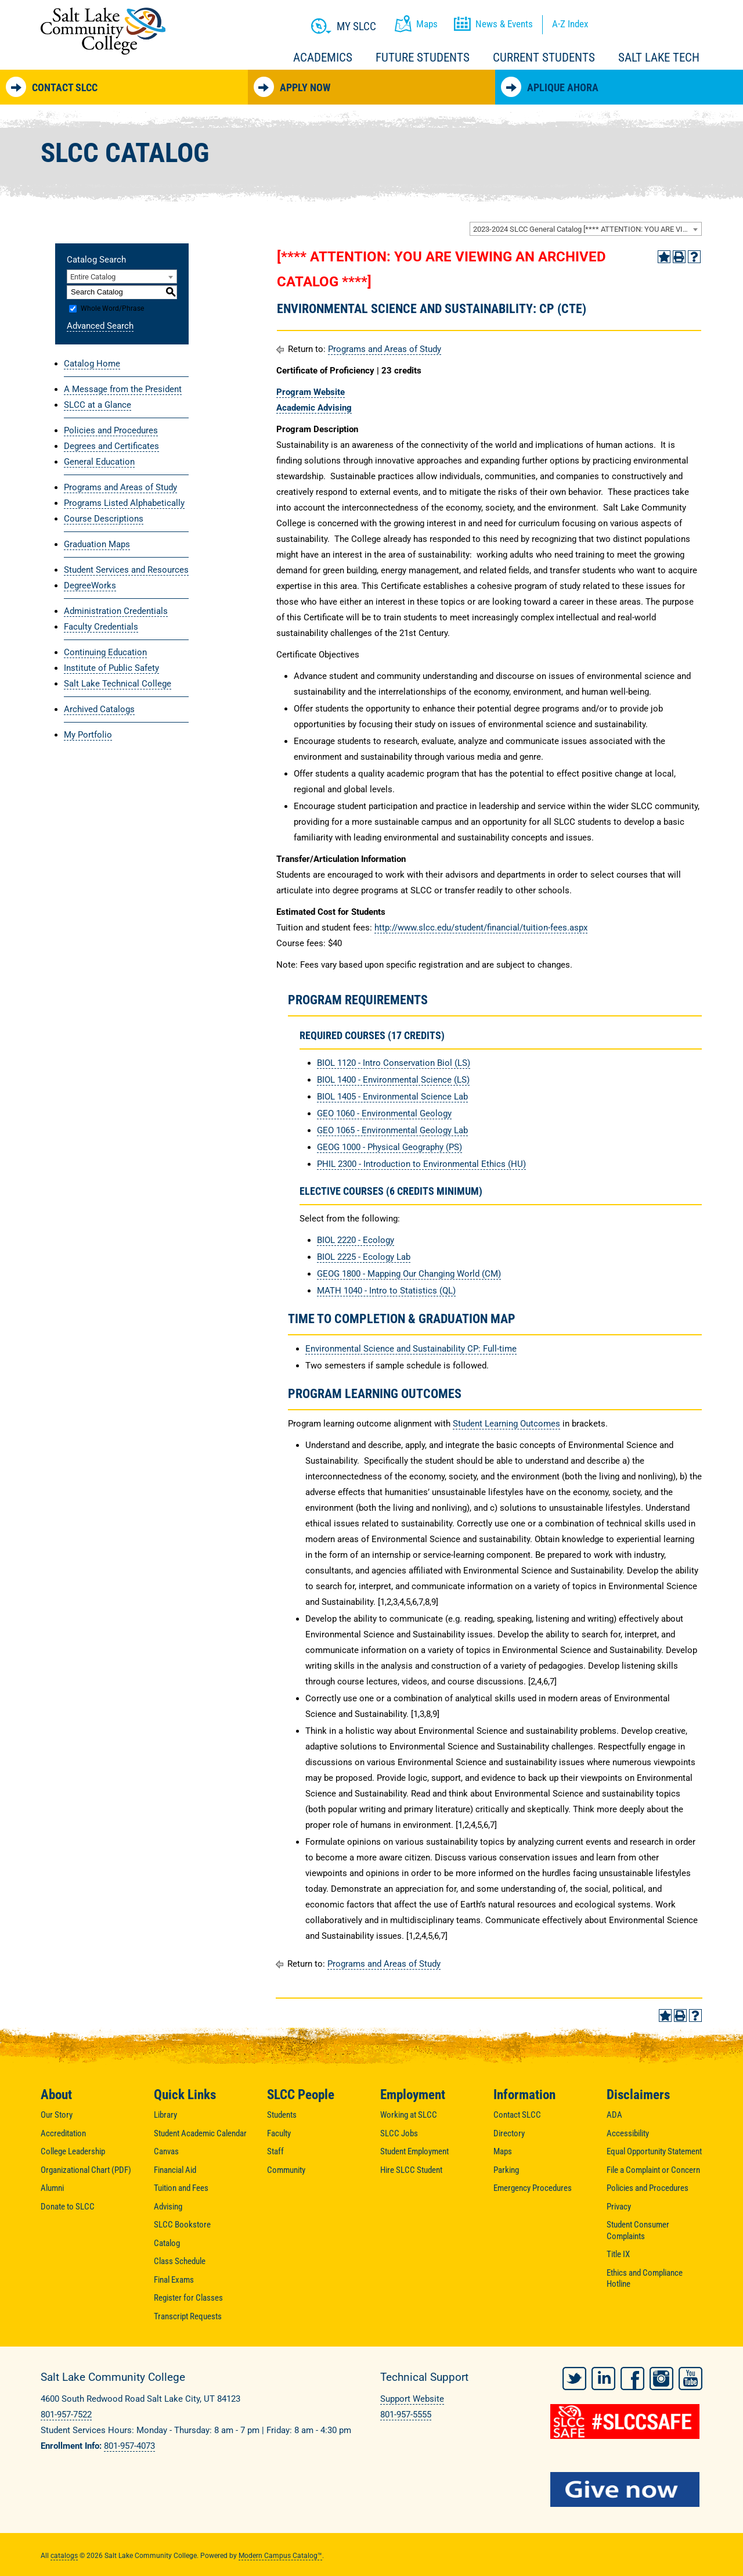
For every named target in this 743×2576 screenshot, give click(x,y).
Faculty (279, 2133)
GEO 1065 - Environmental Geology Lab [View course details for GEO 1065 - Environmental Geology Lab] (392, 1130)
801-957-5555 (405, 2414)
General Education (99, 462)
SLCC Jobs (399, 2133)
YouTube (690, 2375)
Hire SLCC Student (411, 2170)
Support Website (412, 2399)
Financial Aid (175, 2170)
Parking (506, 2170)
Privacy (619, 2206)
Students (282, 2115)
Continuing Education (105, 652)
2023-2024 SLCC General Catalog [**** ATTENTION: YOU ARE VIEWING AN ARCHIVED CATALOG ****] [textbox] (587, 229)
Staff (275, 2151)
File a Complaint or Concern (653, 2170)
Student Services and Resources (126, 570)
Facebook (632, 2375)
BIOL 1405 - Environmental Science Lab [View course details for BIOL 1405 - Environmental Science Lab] (392, 1096)
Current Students (544, 57)
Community (286, 2170)
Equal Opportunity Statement (654, 2151)
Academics (322, 57)
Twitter (574, 2375)
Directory (509, 2133)
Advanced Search (100, 326)
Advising (168, 2206)
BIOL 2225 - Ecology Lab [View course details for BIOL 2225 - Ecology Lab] (363, 1257)
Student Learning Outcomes (506, 1423)
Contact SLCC (52, 87)
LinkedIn (603, 2375)
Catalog (167, 2243)
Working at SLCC (408, 2115)
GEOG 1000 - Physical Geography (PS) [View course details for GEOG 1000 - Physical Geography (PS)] (389, 1147)
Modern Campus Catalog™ (280, 2553)
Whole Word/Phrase (112, 308)
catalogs (64, 2553)
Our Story (57, 2115)
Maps (502, 2151)
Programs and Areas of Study (120, 487)
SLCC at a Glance (97, 405)
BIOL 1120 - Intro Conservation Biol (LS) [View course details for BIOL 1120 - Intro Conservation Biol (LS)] (393, 1063)
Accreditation (63, 2133)
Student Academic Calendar (200, 2133)
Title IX (618, 2254)
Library (165, 2115)
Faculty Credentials (101, 626)
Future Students (423, 57)
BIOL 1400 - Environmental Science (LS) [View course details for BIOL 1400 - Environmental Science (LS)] (393, 1080)
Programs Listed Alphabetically (124, 503)
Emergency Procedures (532, 2188)
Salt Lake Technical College (117, 683)
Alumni (52, 2188)
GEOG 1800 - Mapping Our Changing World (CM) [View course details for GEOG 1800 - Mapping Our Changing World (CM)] (409, 1274)
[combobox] (586, 229)
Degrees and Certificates (111, 446)
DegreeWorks (90, 585)
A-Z (570, 24)
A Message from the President (123, 389)
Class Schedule (179, 2261)
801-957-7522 (66, 2414)
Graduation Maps (97, 544)
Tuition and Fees (181, 2188)
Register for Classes (188, 2298)
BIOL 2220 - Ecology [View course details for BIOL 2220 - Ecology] (355, 1240)
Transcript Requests (188, 2316)
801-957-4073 (129, 2446)
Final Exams (174, 2280)
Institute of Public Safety (111, 668)
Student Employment (414, 2151)
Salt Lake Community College (103, 31)
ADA (614, 2115)
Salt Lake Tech (658, 57)
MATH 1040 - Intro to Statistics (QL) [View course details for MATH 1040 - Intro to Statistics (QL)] (386, 1290)
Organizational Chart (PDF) (86, 2170)
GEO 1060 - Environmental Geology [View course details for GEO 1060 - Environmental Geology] (384, 1113)
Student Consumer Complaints (638, 2230)
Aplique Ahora (549, 87)
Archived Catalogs (99, 709)
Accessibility (628, 2133)
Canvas (166, 2151)
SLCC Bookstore (182, 2224)
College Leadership (73, 2151)
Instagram (661, 2375)
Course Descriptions (103, 518)
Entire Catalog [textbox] (93, 276)
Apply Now (292, 87)
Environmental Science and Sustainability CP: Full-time (411, 1348)
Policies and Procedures (111, 430)
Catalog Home (92, 363)
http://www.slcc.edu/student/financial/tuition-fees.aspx (480, 927)
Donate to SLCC (68, 2206)
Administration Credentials (116, 611)
